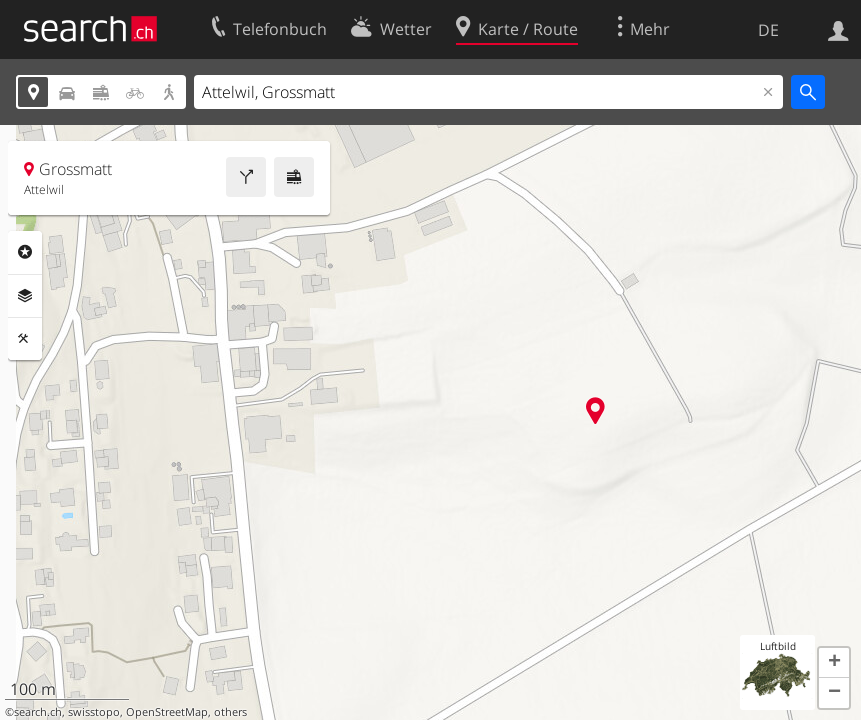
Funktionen (25, 339)
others (230, 712)
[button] (834, 663)
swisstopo (94, 712)
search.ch (38, 712)
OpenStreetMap (167, 712)
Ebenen (25, 296)
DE (768, 30)
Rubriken (25, 252)
